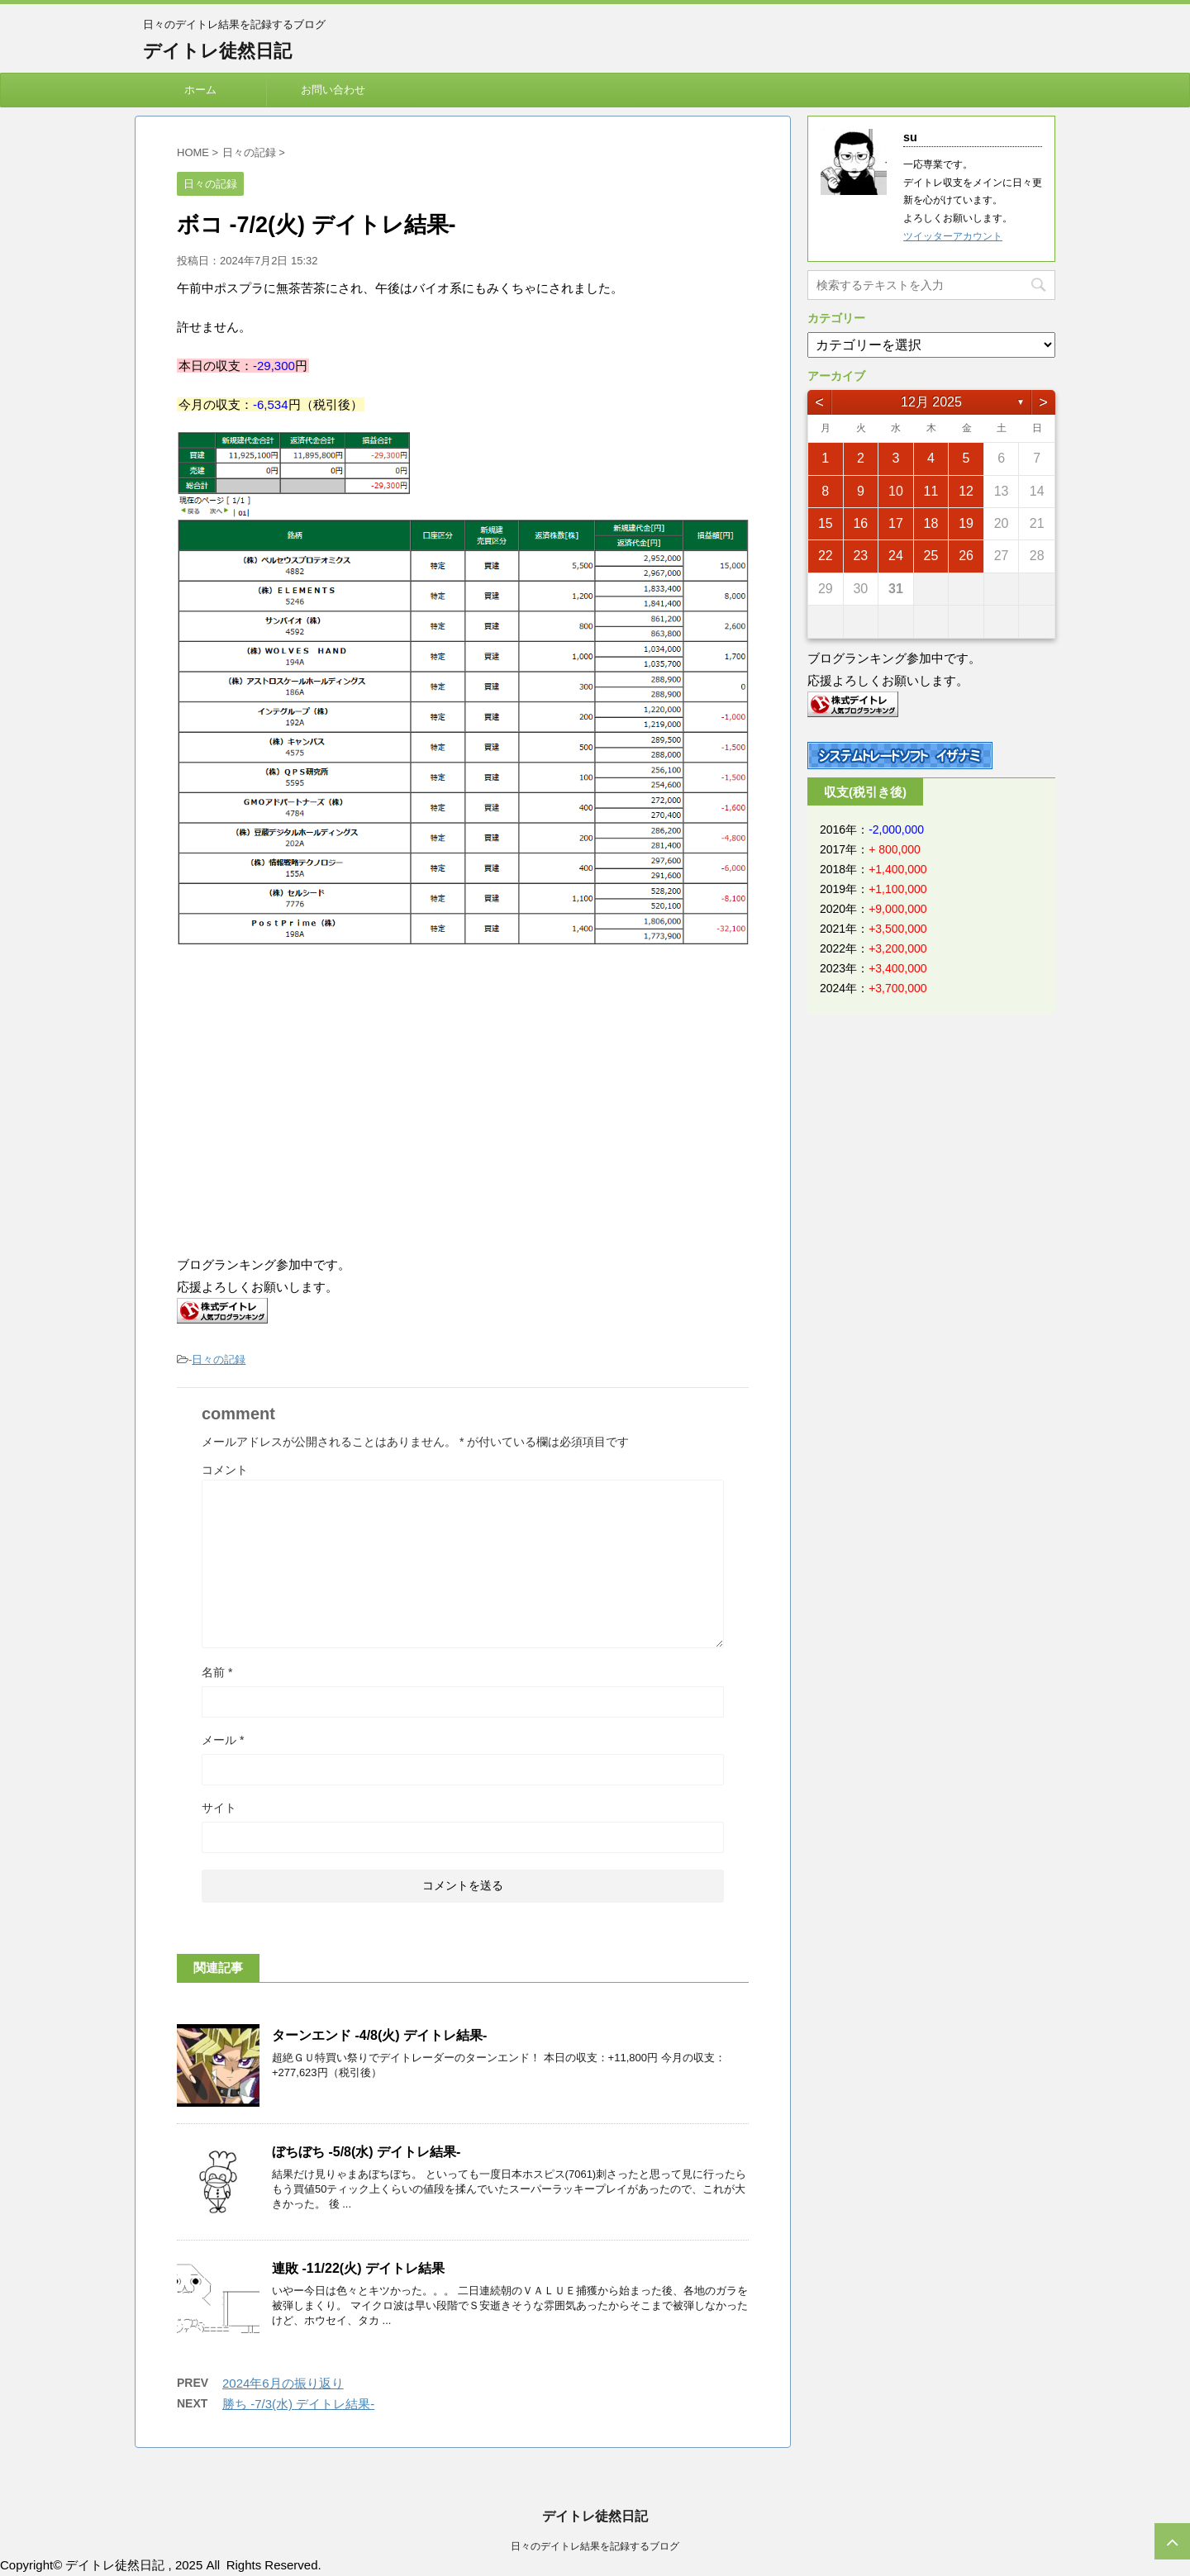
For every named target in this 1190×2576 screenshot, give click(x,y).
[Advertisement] (316, 1101)
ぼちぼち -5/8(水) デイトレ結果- (366, 2152)
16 (860, 523)
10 (895, 491)
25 (931, 556)
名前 (217, 1672)
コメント (225, 1469)
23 (860, 556)
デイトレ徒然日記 (217, 50)
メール (223, 1740)
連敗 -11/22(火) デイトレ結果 (358, 2268)
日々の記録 (218, 1359)
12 (966, 491)
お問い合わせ (333, 89)
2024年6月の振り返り (283, 2383)
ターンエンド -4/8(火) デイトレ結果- (379, 2035)
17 (895, 523)
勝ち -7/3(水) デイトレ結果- (298, 2404)
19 (966, 523)
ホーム (200, 89)
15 (825, 523)
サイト (219, 1807)
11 (931, 491)
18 (931, 523)
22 (825, 556)
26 (966, 556)
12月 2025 (931, 402)
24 (895, 556)
